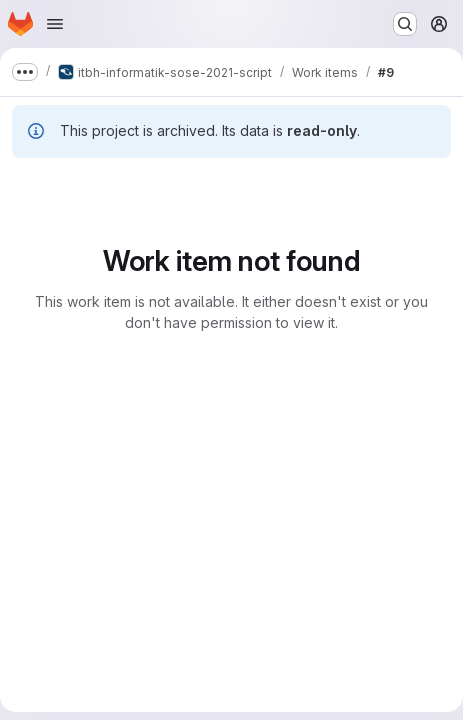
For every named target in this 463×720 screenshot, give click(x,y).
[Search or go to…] (405, 24)
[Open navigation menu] (55, 24)
